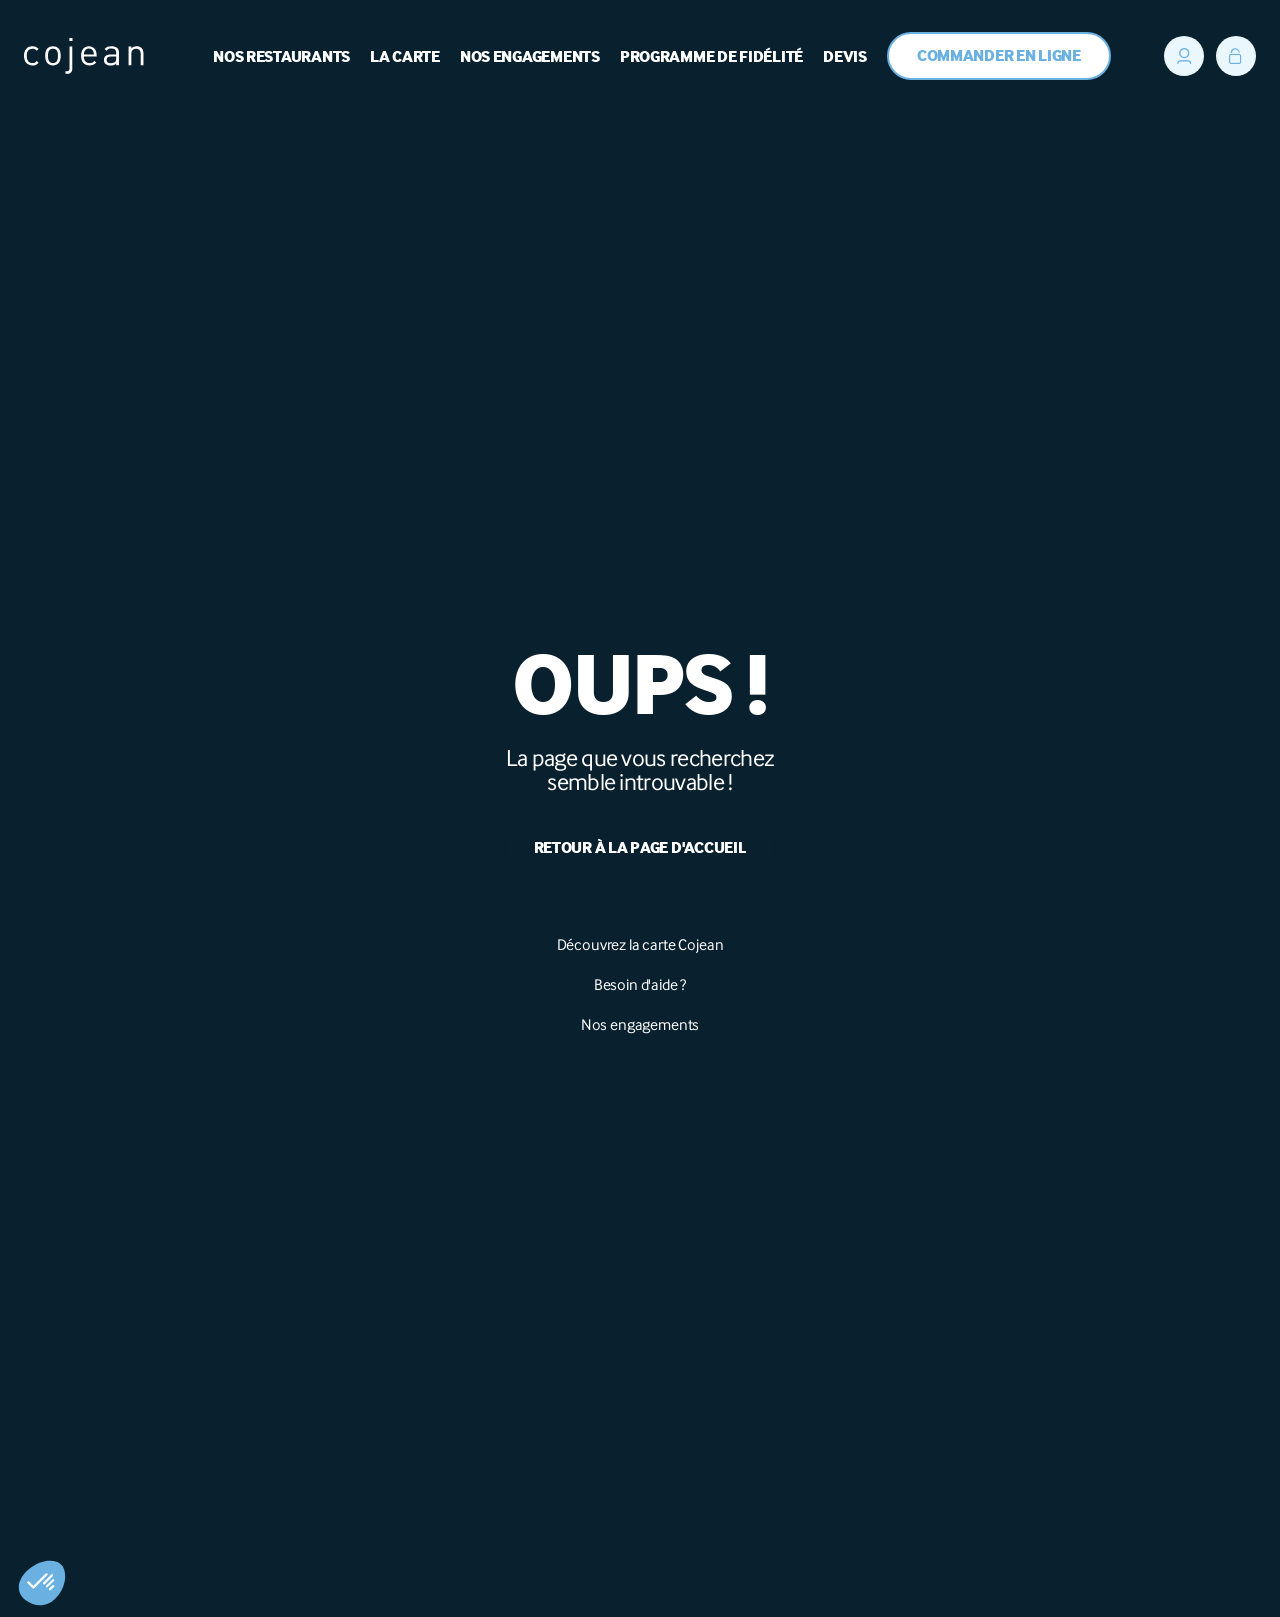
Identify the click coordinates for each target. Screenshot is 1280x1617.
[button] (42, 1583)
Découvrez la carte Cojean (640, 944)
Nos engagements (640, 1024)
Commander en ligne (999, 56)
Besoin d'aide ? (640, 984)
